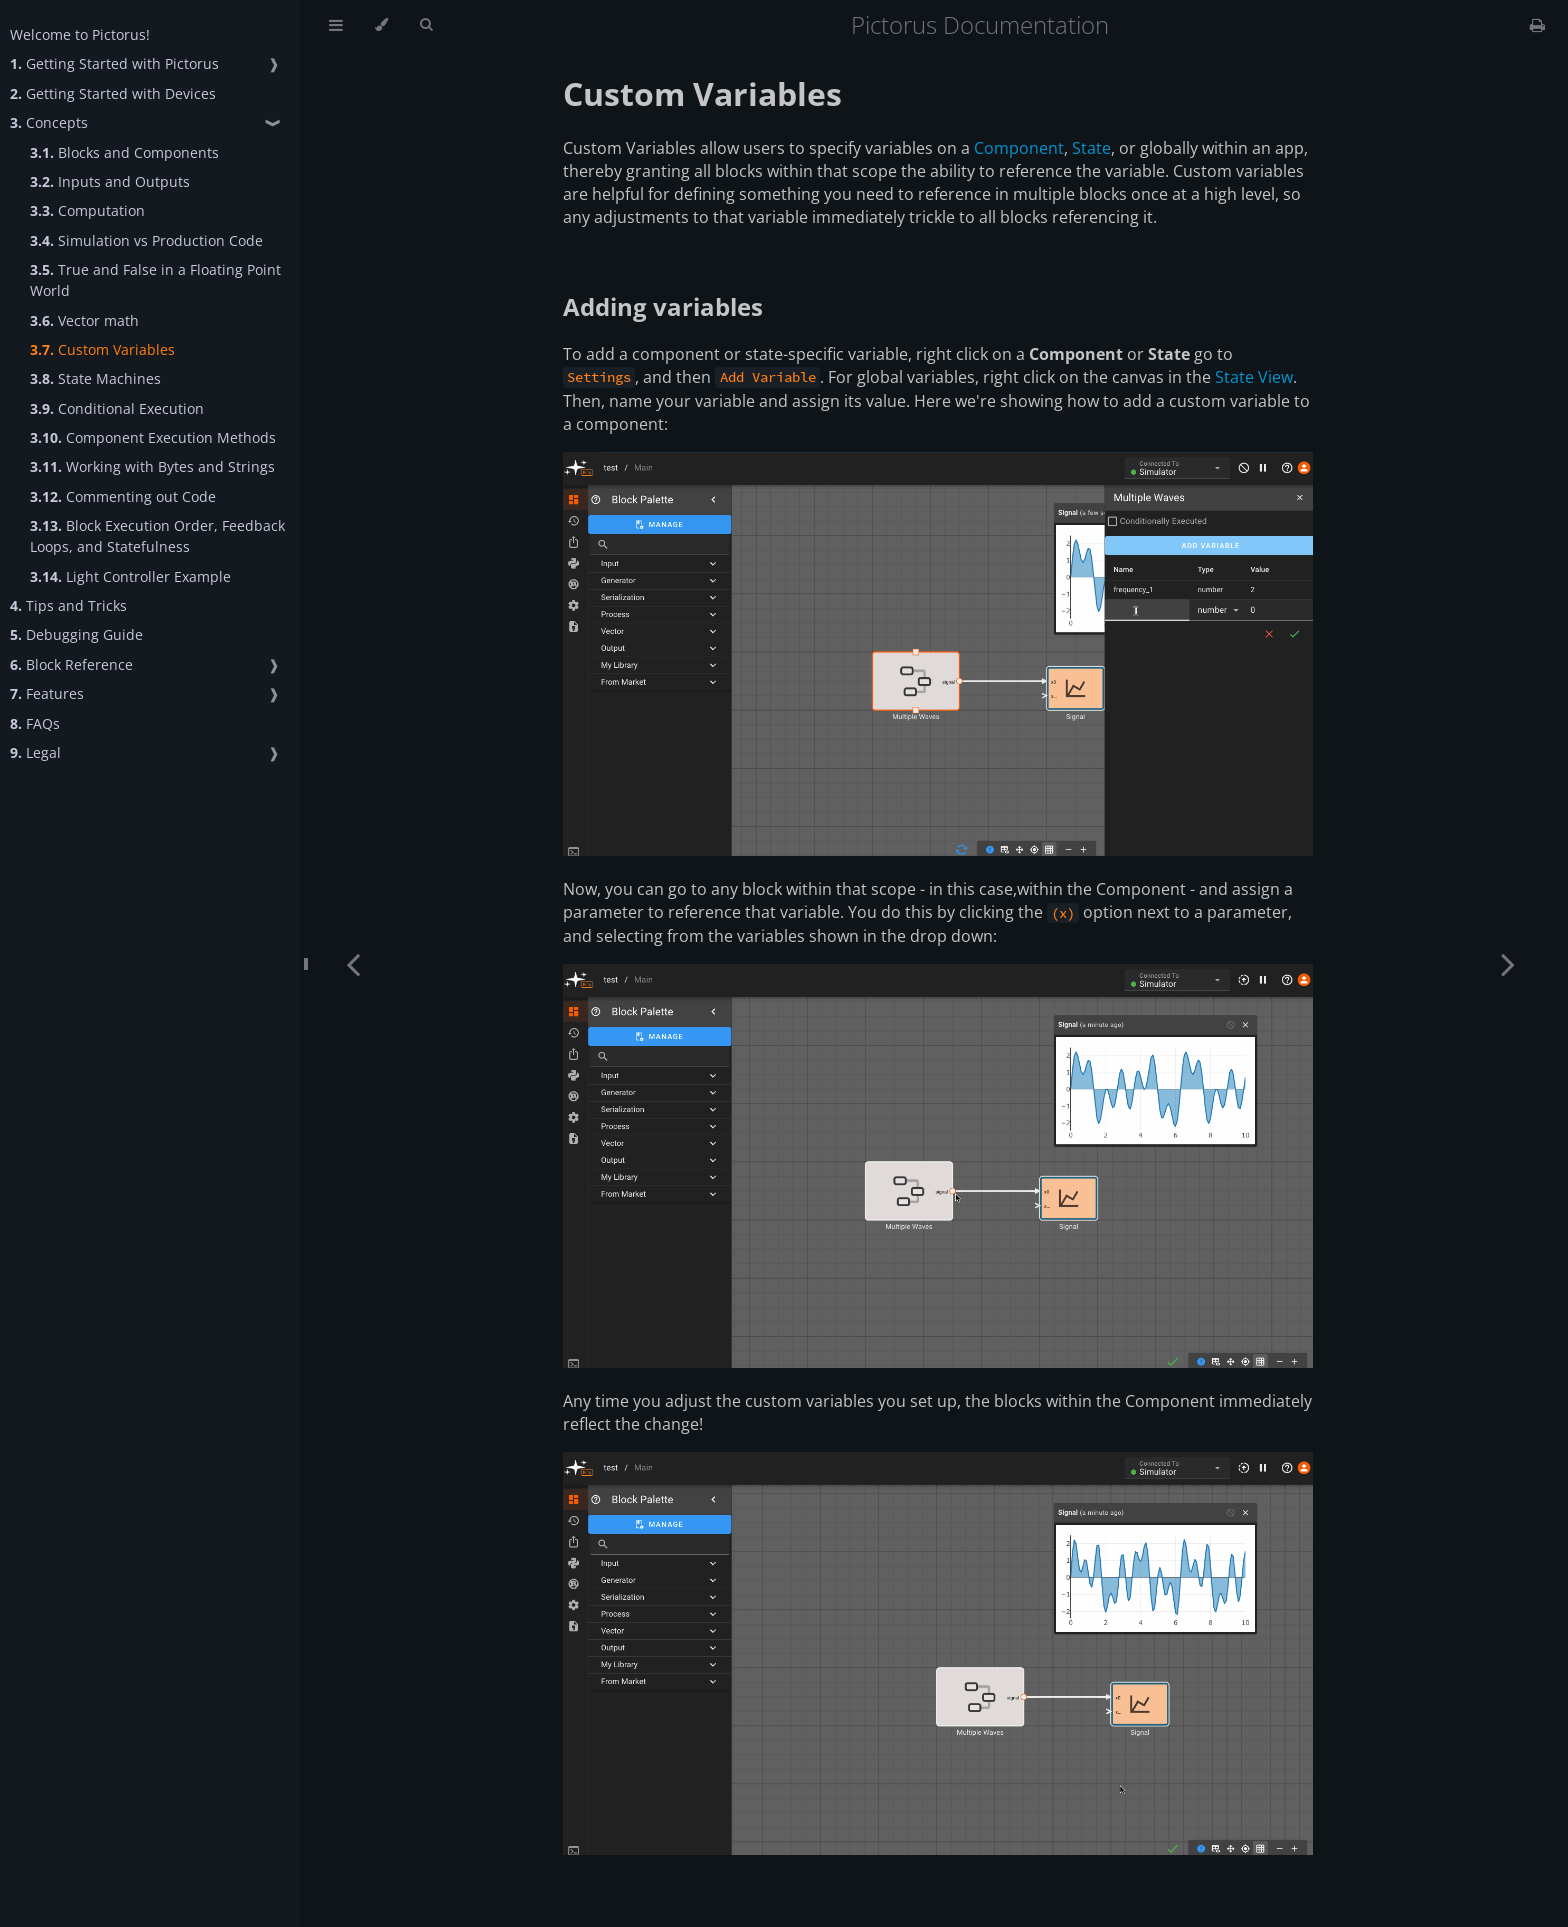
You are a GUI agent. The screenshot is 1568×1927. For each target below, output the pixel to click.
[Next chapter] (1508, 963)
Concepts (49, 122)
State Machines (95, 378)
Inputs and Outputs (110, 181)
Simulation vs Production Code (146, 240)
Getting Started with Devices (113, 93)
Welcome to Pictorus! (80, 34)
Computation (87, 210)
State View (1254, 377)
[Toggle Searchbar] (426, 25)
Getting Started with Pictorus (114, 63)
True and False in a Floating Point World (155, 280)
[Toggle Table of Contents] (336, 25)
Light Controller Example (130, 576)
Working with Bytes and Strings (152, 466)
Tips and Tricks (68, 605)
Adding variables (663, 306)
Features (47, 693)
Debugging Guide (76, 634)
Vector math (84, 320)
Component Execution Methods (153, 437)
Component (1019, 148)
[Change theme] (381, 25)
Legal (35, 752)
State (1091, 148)
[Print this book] (1537, 25)
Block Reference (71, 664)
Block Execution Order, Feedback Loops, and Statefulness (157, 536)
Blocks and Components (124, 152)
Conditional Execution (117, 408)
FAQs (35, 723)
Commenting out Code (123, 496)
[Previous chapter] (353, 963)
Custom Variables (102, 349)
